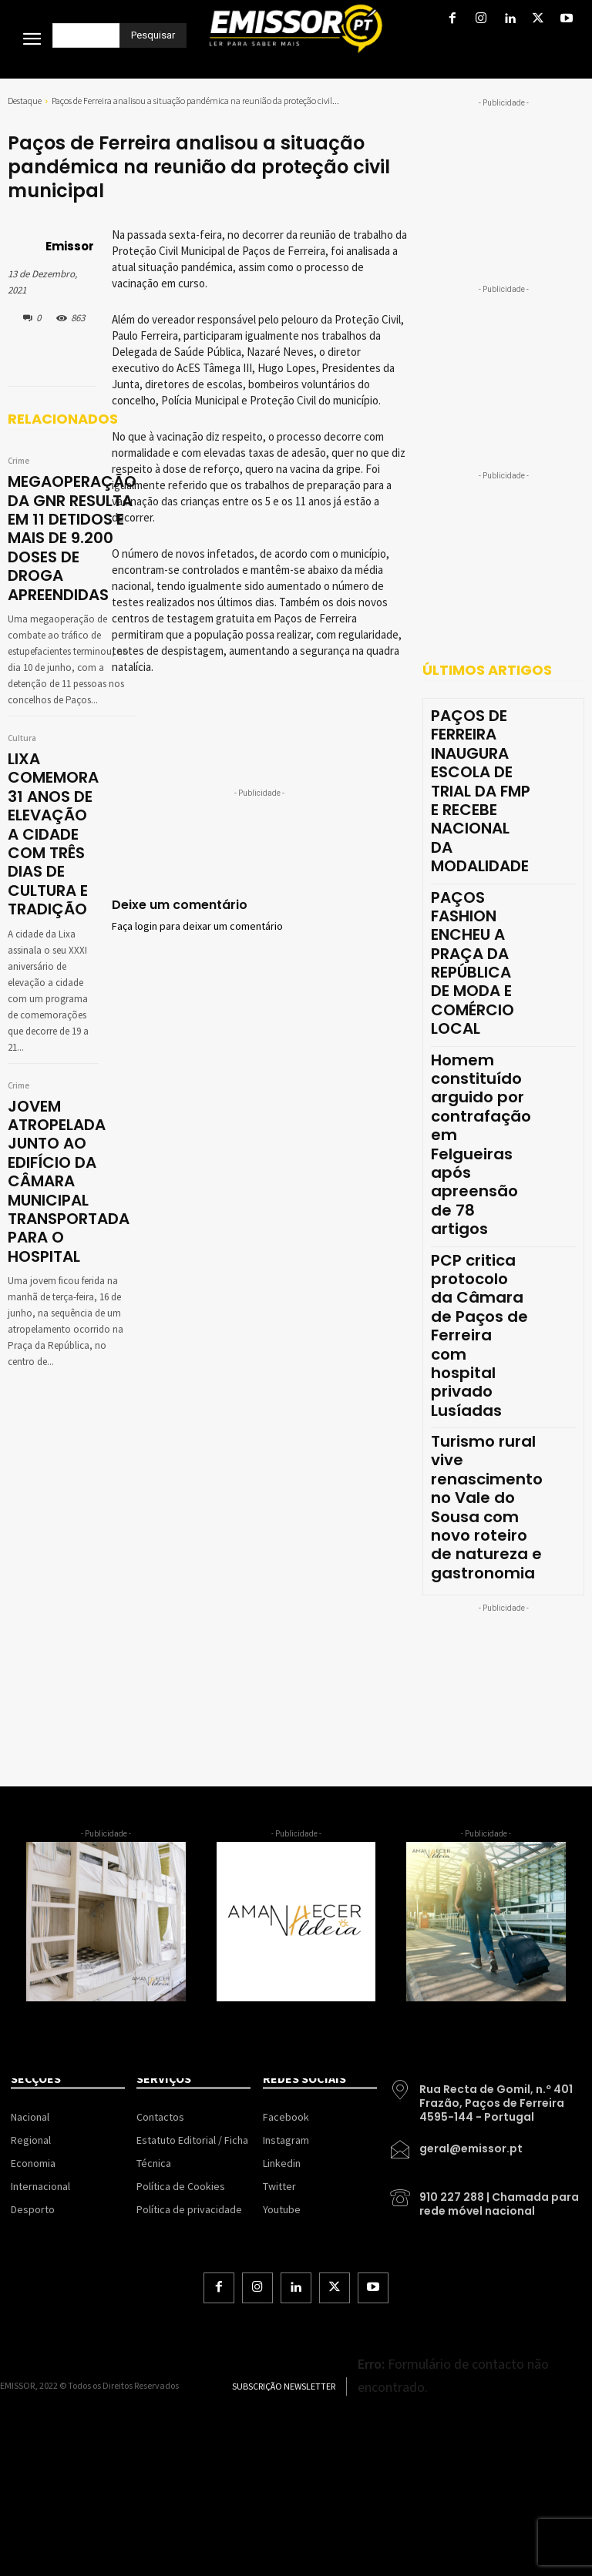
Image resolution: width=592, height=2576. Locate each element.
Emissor (69, 246)
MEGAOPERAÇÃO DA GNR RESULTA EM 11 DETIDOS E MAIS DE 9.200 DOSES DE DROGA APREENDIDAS (72, 538)
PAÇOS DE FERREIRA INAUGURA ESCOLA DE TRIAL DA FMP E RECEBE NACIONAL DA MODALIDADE (480, 791)
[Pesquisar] (153, 35)
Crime (18, 461)
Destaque (25, 100)
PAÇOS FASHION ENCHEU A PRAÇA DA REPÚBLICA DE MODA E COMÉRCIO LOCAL (472, 963)
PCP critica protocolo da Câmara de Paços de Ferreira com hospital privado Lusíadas (479, 1335)
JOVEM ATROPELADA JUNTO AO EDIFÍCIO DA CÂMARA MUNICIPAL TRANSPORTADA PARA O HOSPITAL (69, 1181)
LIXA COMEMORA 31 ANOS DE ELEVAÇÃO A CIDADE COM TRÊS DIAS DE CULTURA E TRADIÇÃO (53, 834)
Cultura (22, 738)
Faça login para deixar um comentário (197, 926)
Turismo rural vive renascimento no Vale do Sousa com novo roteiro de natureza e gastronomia (487, 1507)
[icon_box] (484, 2097)
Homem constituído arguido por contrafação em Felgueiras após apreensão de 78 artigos (481, 1144)
